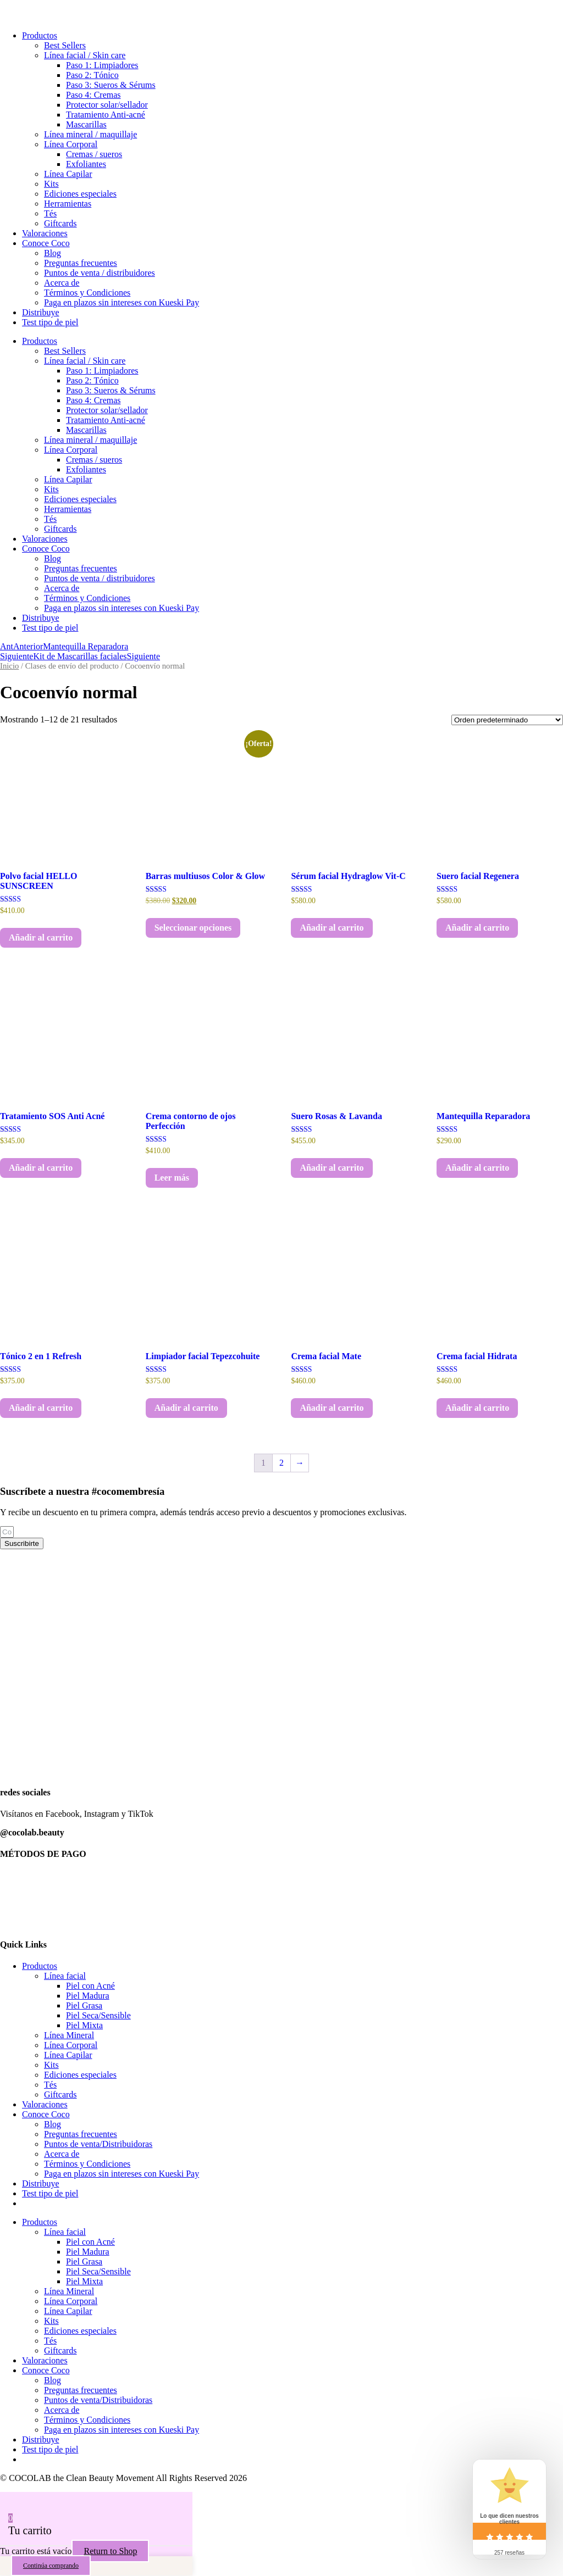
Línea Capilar (68, 174)
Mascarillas (86, 124)
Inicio (9, 665)
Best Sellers (65, 45)
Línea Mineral (69, 2035)
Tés (50, 213)
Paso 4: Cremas (93, 94)
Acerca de (61, 282)
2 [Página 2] (281, 1462)
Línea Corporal (70, 144)
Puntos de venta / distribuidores (99, 272)
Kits (51, 183)
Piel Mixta (84, 2025)
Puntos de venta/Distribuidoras (98, 2144)
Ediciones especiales (80, 193)
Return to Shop (110, 2551)
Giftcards (60, 223)
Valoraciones (45, 233)
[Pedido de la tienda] (507, 720)
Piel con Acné (90, 1985)
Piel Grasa (84, 2005)
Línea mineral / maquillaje (90, 134)
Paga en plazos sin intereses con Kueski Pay (121, 302)
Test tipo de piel (50, 322)
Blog (52, 253)
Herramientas (67, 203)
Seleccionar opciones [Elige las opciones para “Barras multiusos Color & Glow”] (193, 927)
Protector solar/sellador (107, 104)
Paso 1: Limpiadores (102, 65)
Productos (39, 35)
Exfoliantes (86, 164)
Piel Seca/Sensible (98, 2015)
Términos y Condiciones (87, 292)
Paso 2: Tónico (92, 75)
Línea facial (65, 1975)
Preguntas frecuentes (80, 263)
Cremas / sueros (94, 154)
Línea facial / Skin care (84, 55)
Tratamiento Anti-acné (105, 114)
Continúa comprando (51, 2565)
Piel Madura (87, 1995)
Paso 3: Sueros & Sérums (111, 85)
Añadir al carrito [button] (41, 937)
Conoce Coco (46, 243)
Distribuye (40, 312)
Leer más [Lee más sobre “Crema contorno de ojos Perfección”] (171, 1177)
